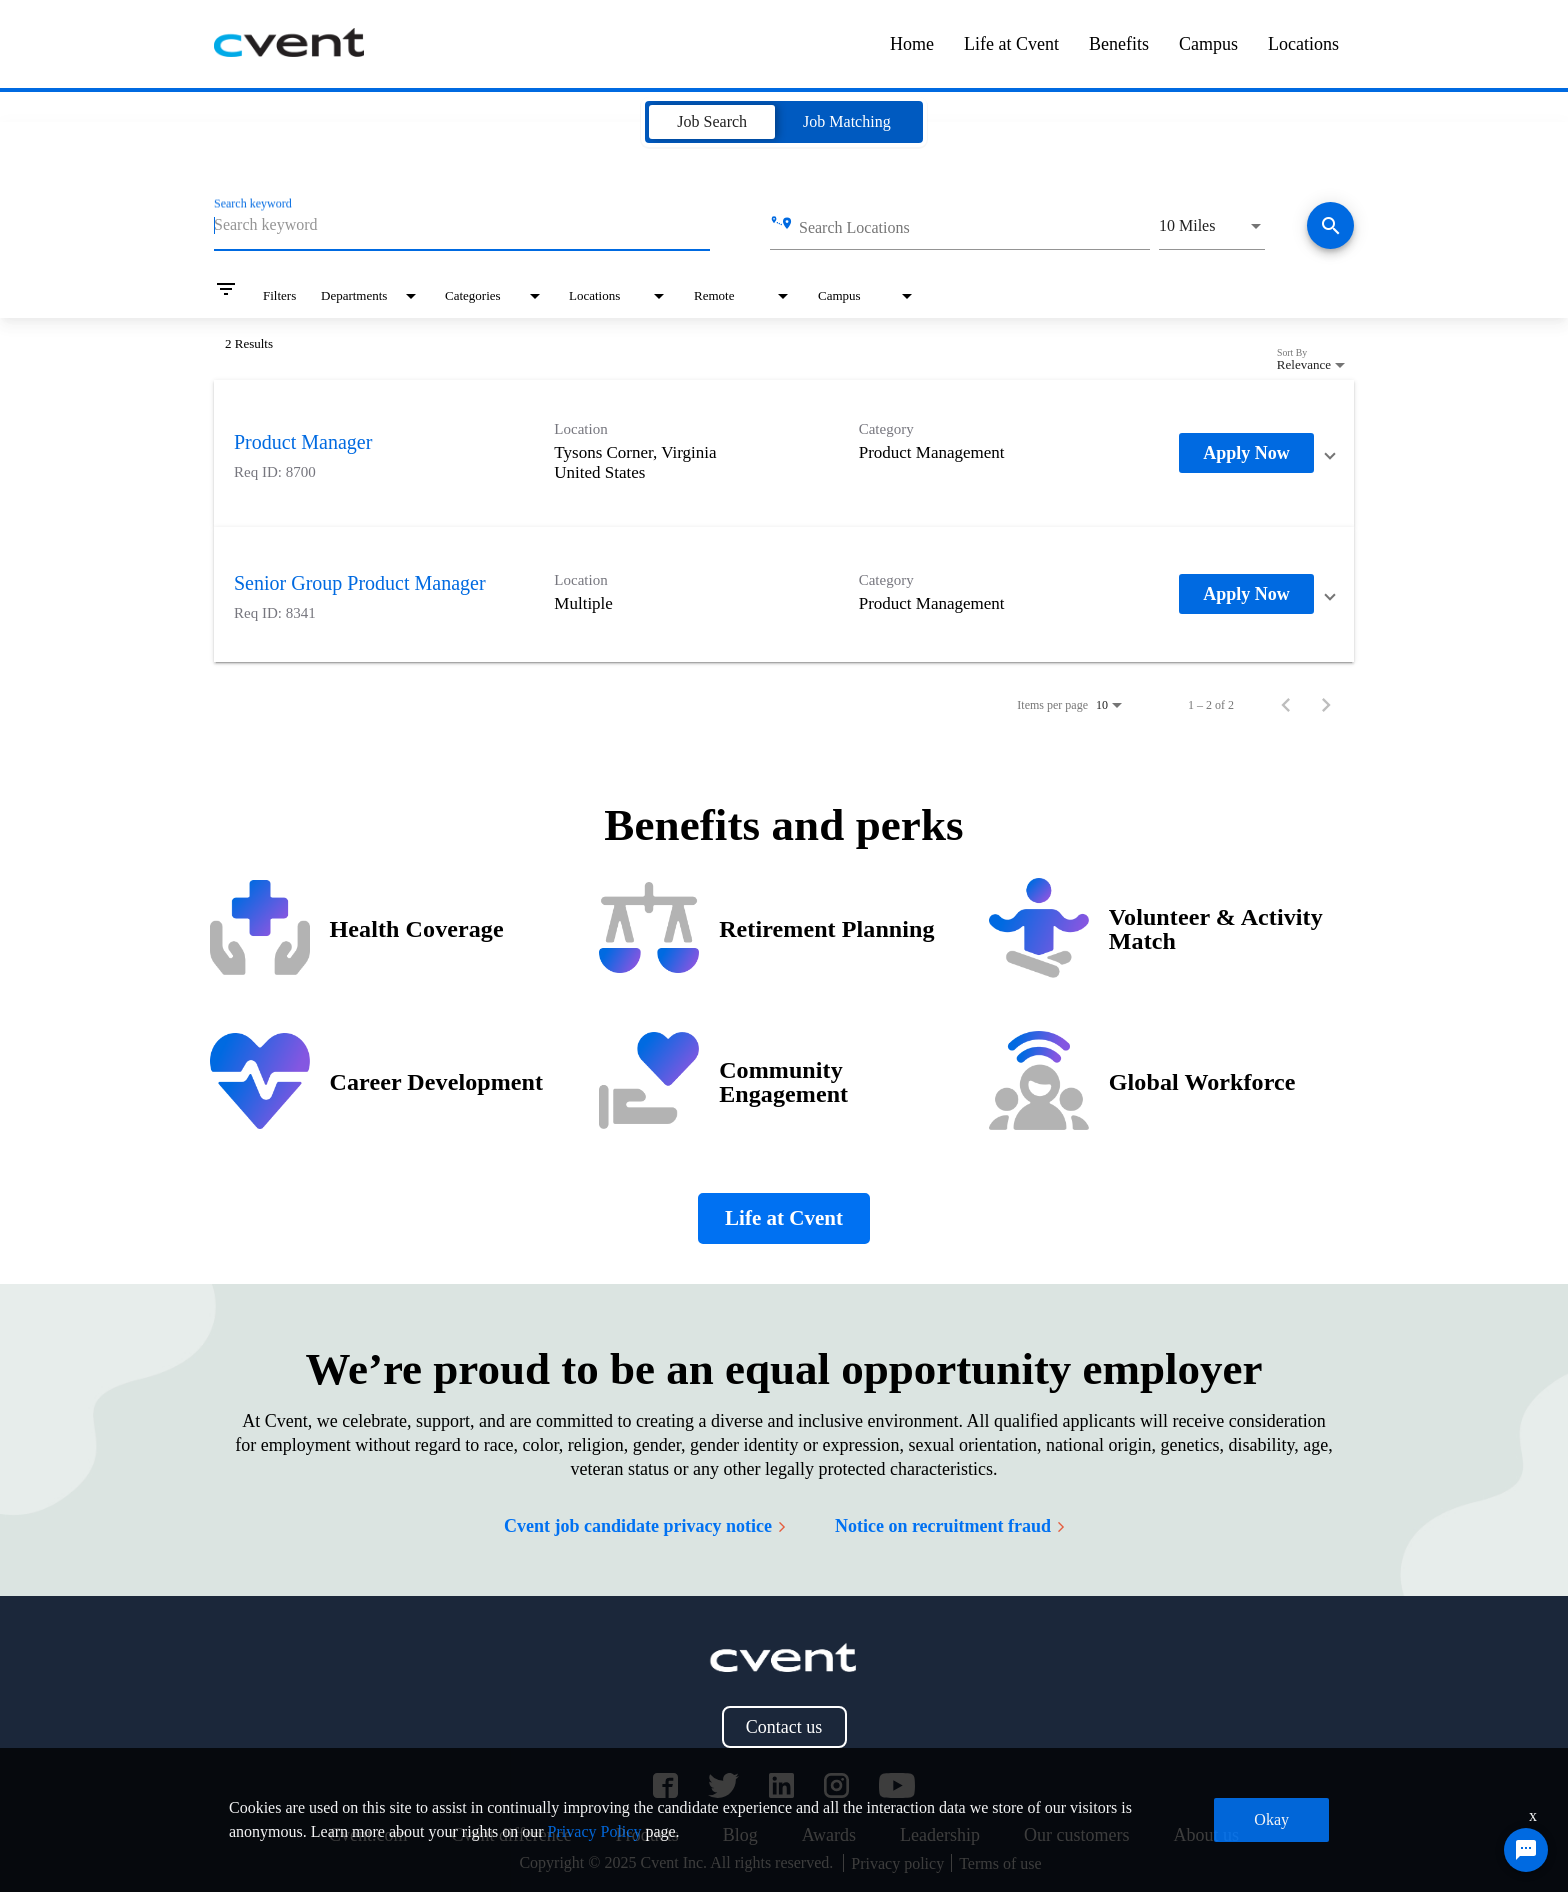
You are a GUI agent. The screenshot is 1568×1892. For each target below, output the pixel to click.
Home (912, 44)
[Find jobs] (1330, 227)
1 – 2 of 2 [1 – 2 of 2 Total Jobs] (1211, 705)
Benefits (1119, 44)
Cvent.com (368, 1835)
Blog (740, 1835)
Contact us (784, 1727)
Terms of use (1000, 1863)
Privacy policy (897, 1863)
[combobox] (462, 225)
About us (1206, 1835)
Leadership (940, 1835)
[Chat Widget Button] (1526, 1850)
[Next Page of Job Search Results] (1326, 705)
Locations (1303, 44)
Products (647, 1835)
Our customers (1076, 1835)
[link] (784, 453)
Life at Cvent (1011, 44)
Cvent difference (512, 1835)
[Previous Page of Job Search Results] (1286, 705)
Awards (829, 1835)
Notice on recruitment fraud (949, 1526)
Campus (1208, 44)
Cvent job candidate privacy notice (644, 1526)
